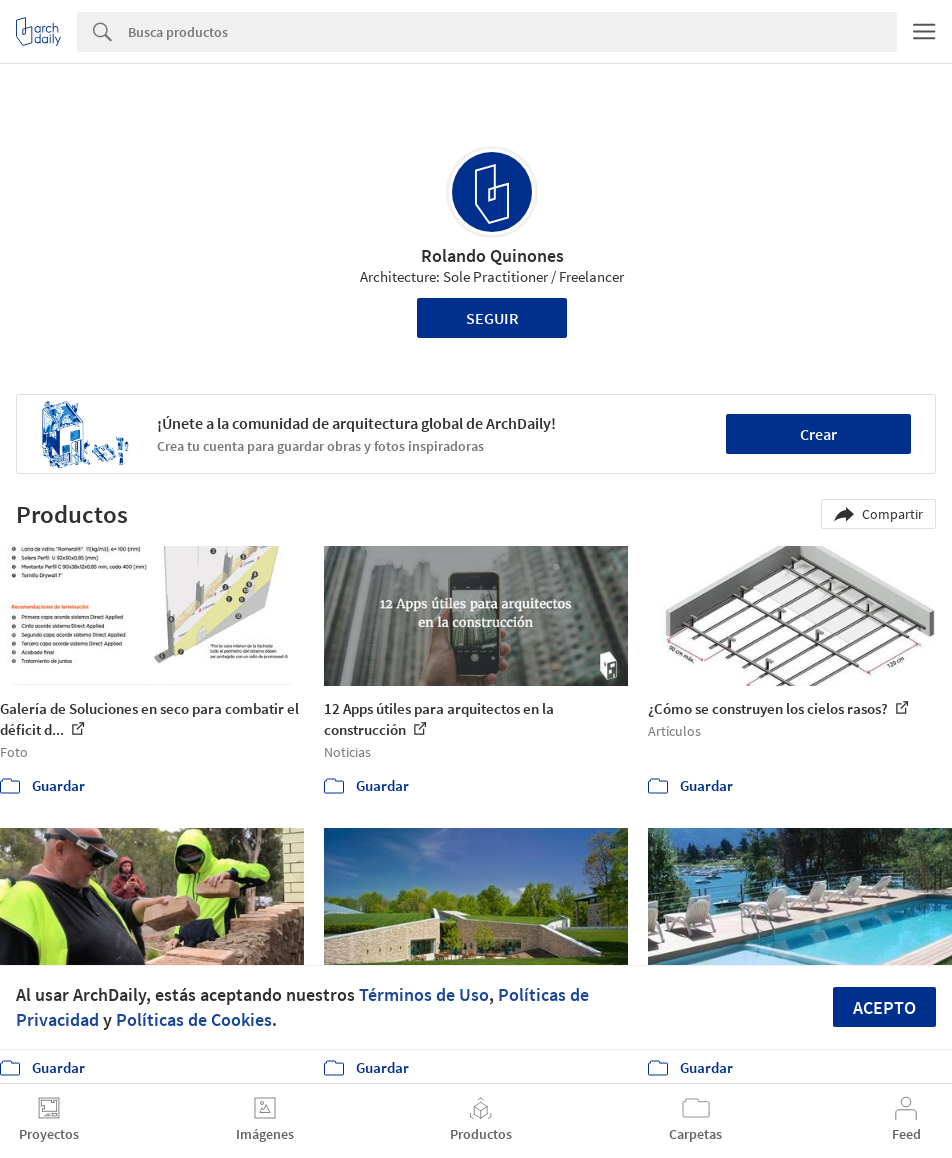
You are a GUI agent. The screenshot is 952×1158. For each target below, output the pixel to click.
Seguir (492, 318)
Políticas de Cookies (194, 1019)
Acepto (884, 1007)
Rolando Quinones (492, 255)
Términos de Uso (424, 994)
